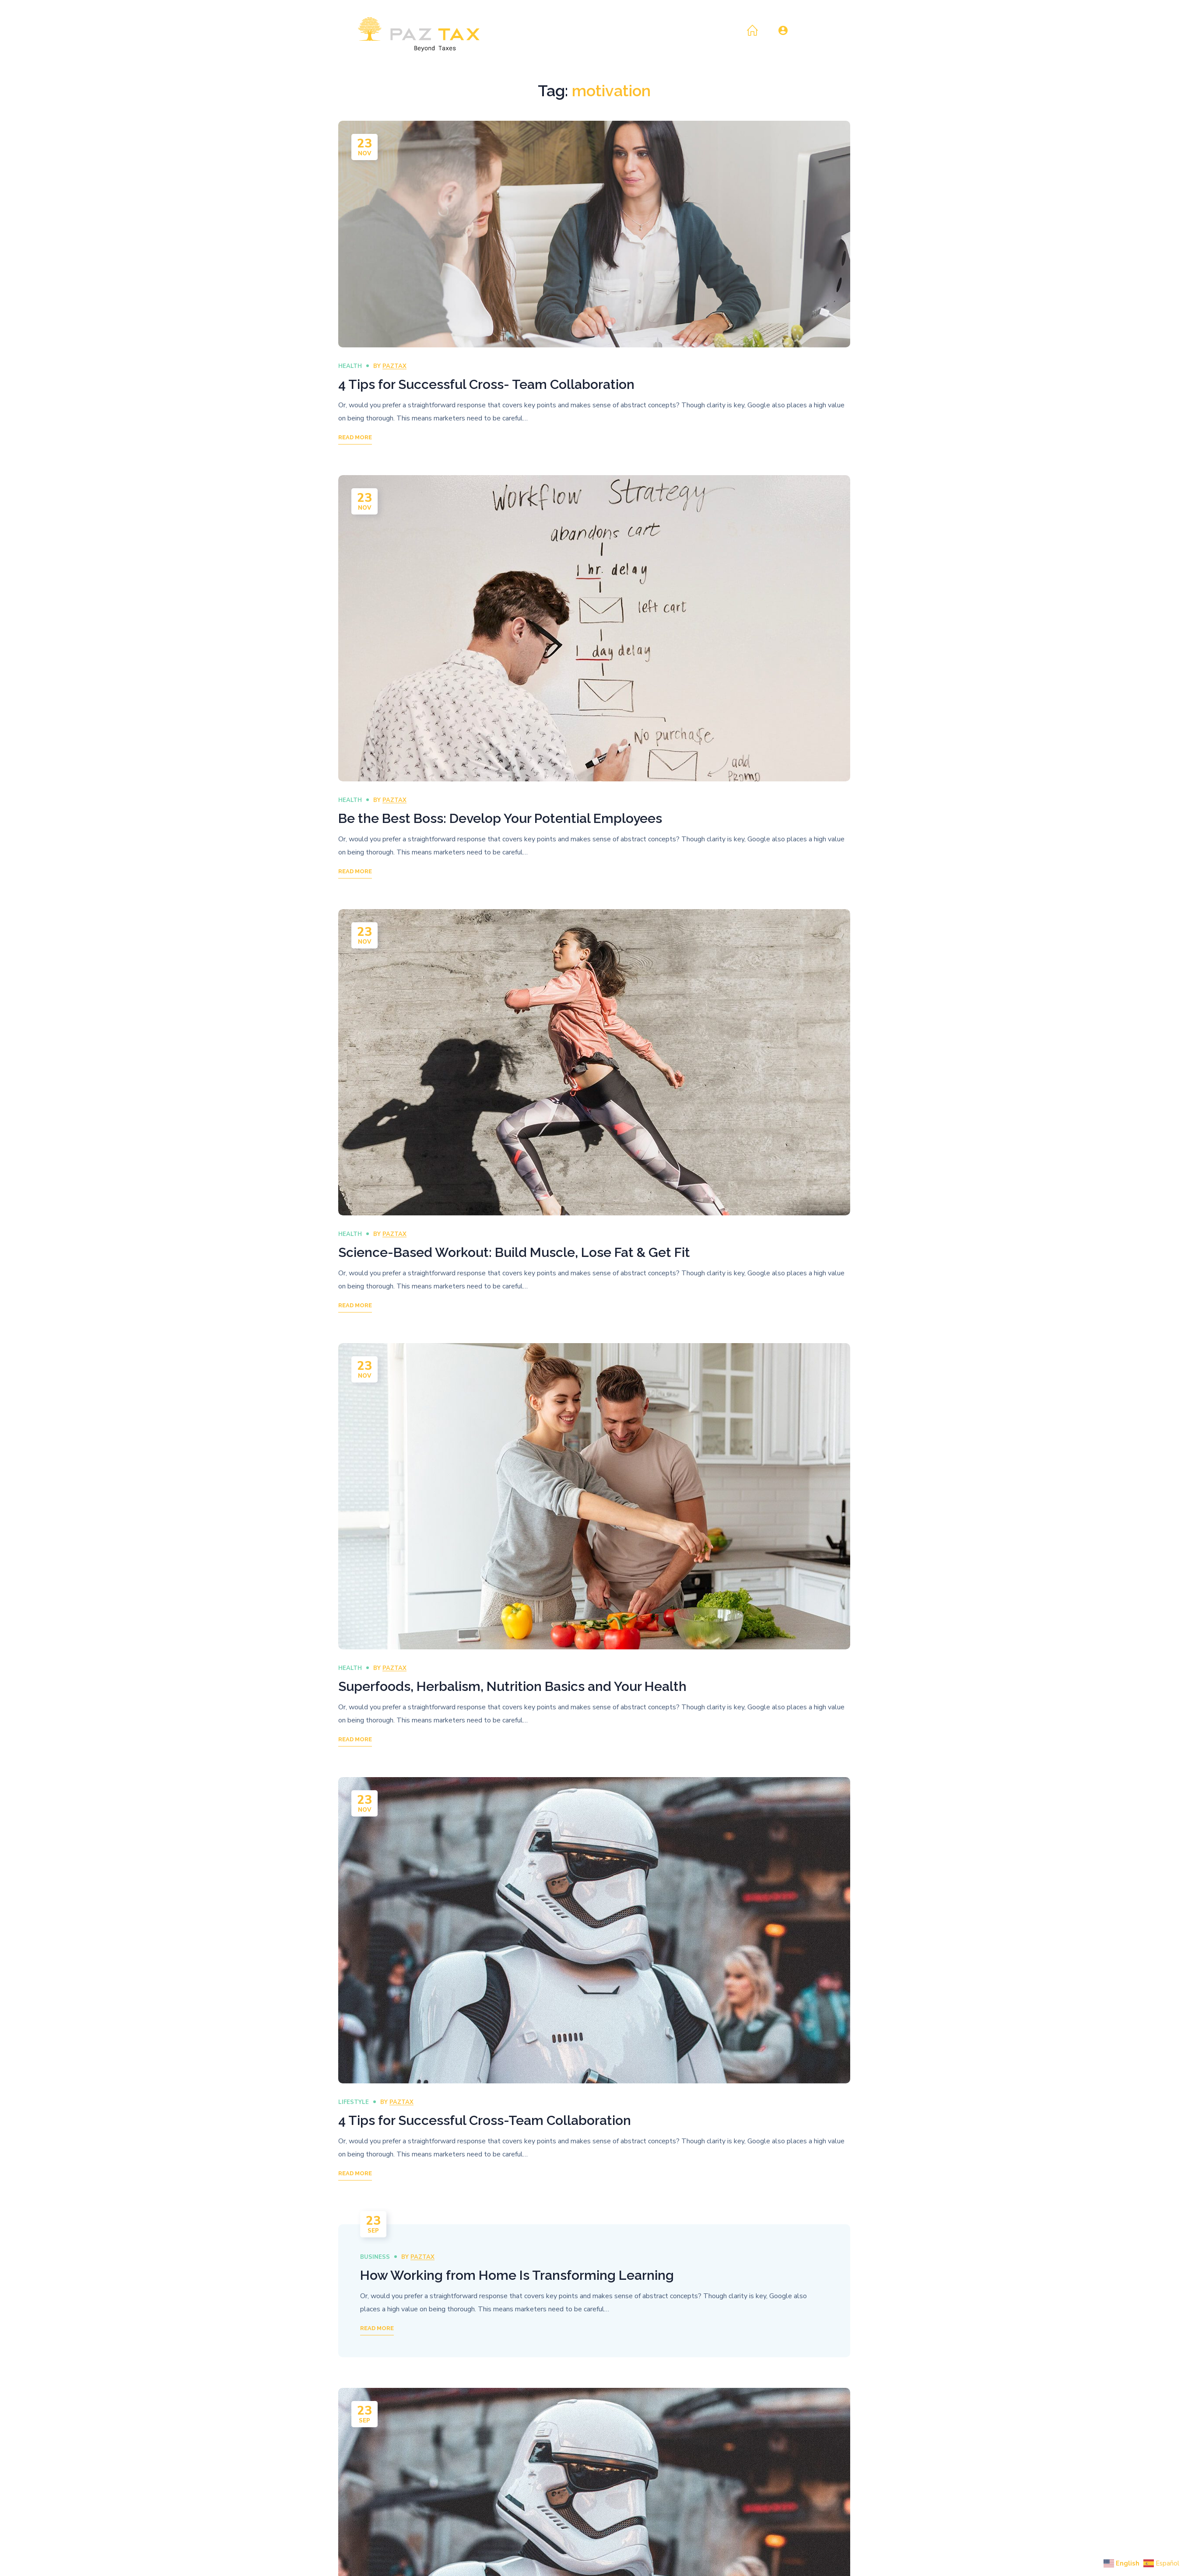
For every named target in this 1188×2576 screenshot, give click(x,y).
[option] (594, 234)
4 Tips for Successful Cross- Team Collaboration (486, 384)
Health (350, 366)
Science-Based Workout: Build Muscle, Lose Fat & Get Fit (514, 1252)
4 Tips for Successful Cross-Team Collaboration (484, 2120)
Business (375, 2257)
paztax (394, 366)
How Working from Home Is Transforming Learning (517, 2275)
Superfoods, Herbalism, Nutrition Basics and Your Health (512, 1686)
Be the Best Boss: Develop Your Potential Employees (500, 818)
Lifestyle (353, 2102)
